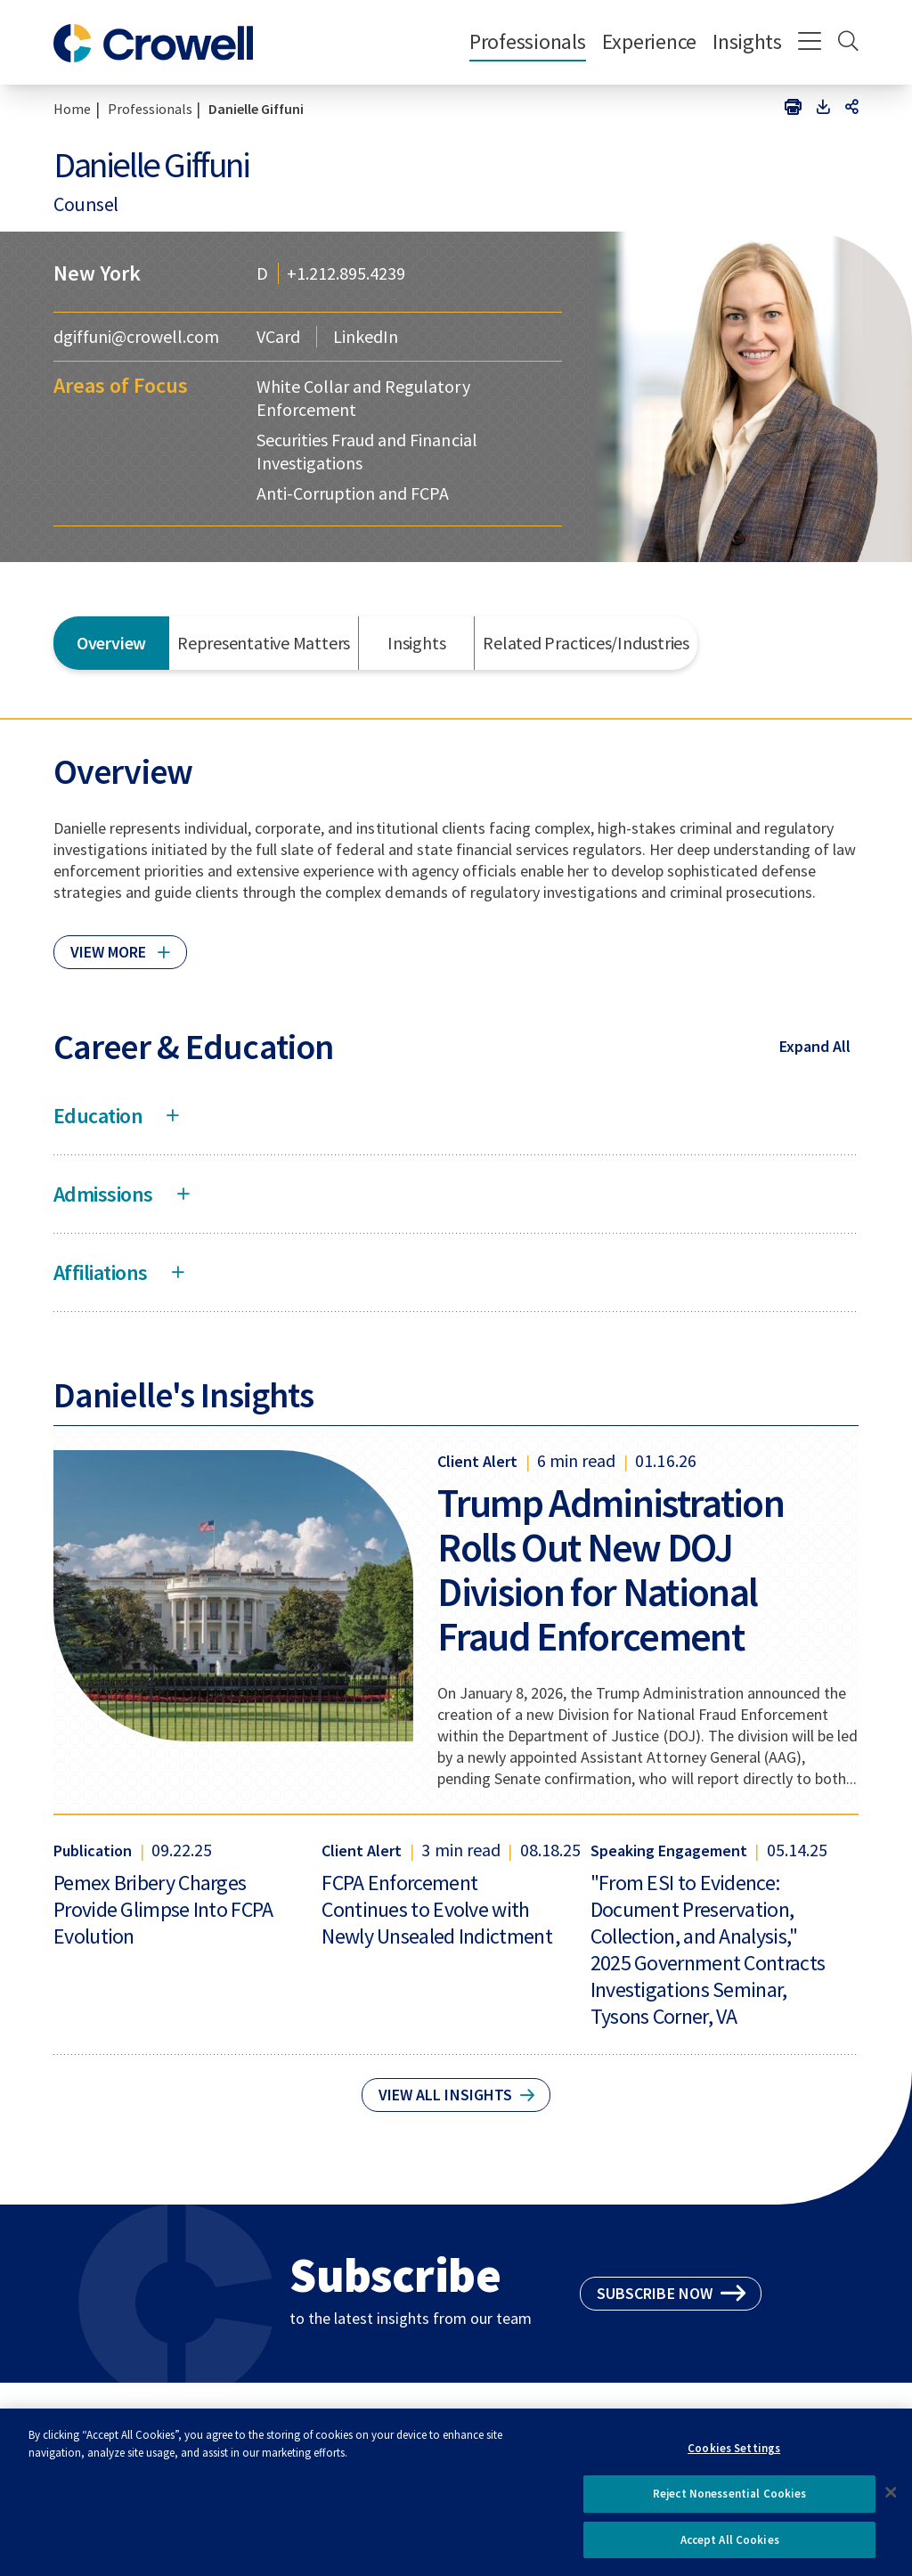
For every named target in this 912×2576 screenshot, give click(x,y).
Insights (747, 41)
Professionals (527, 41)
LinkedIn (365, 336)
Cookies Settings (734, 2456)
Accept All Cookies (729, 2548)
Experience (649, 41)
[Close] (890, 2500)
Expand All (815, 1046)
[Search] (848, 43)
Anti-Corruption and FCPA (352, 493)
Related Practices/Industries (586, 643)
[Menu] (810, 43)
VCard (278, 336)
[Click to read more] (120, 944)
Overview (111, 643)
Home (72, 109)
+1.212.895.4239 (346, 273)
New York (97, 273)
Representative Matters (263, 643)
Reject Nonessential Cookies (730, 2501)
